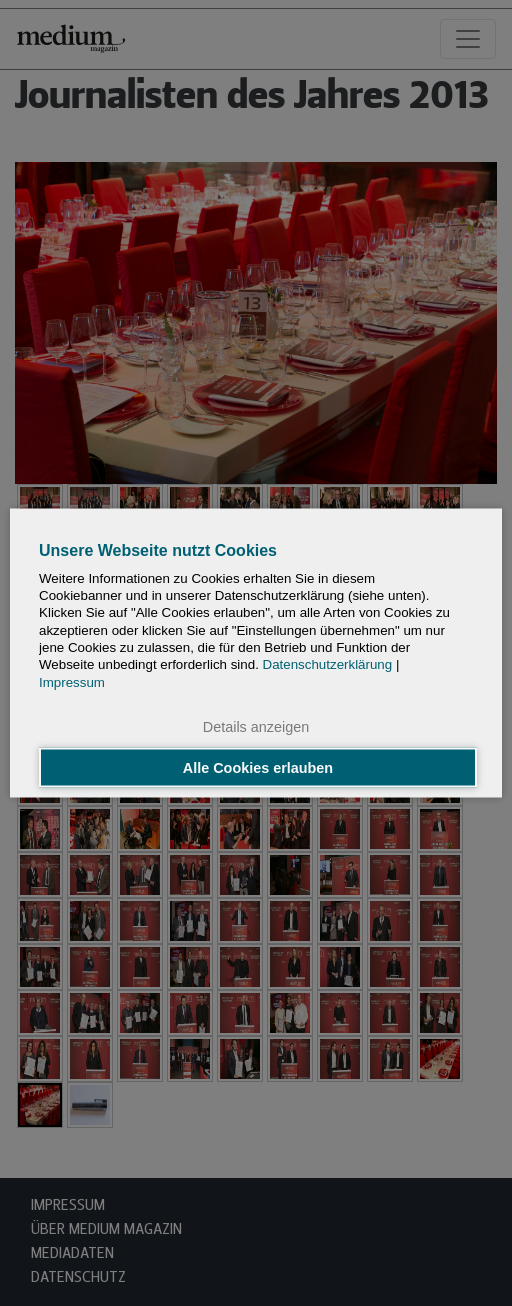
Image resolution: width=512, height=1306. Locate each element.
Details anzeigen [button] (256, 726)
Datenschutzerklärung (328, 664)
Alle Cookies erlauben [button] (258, 768)
